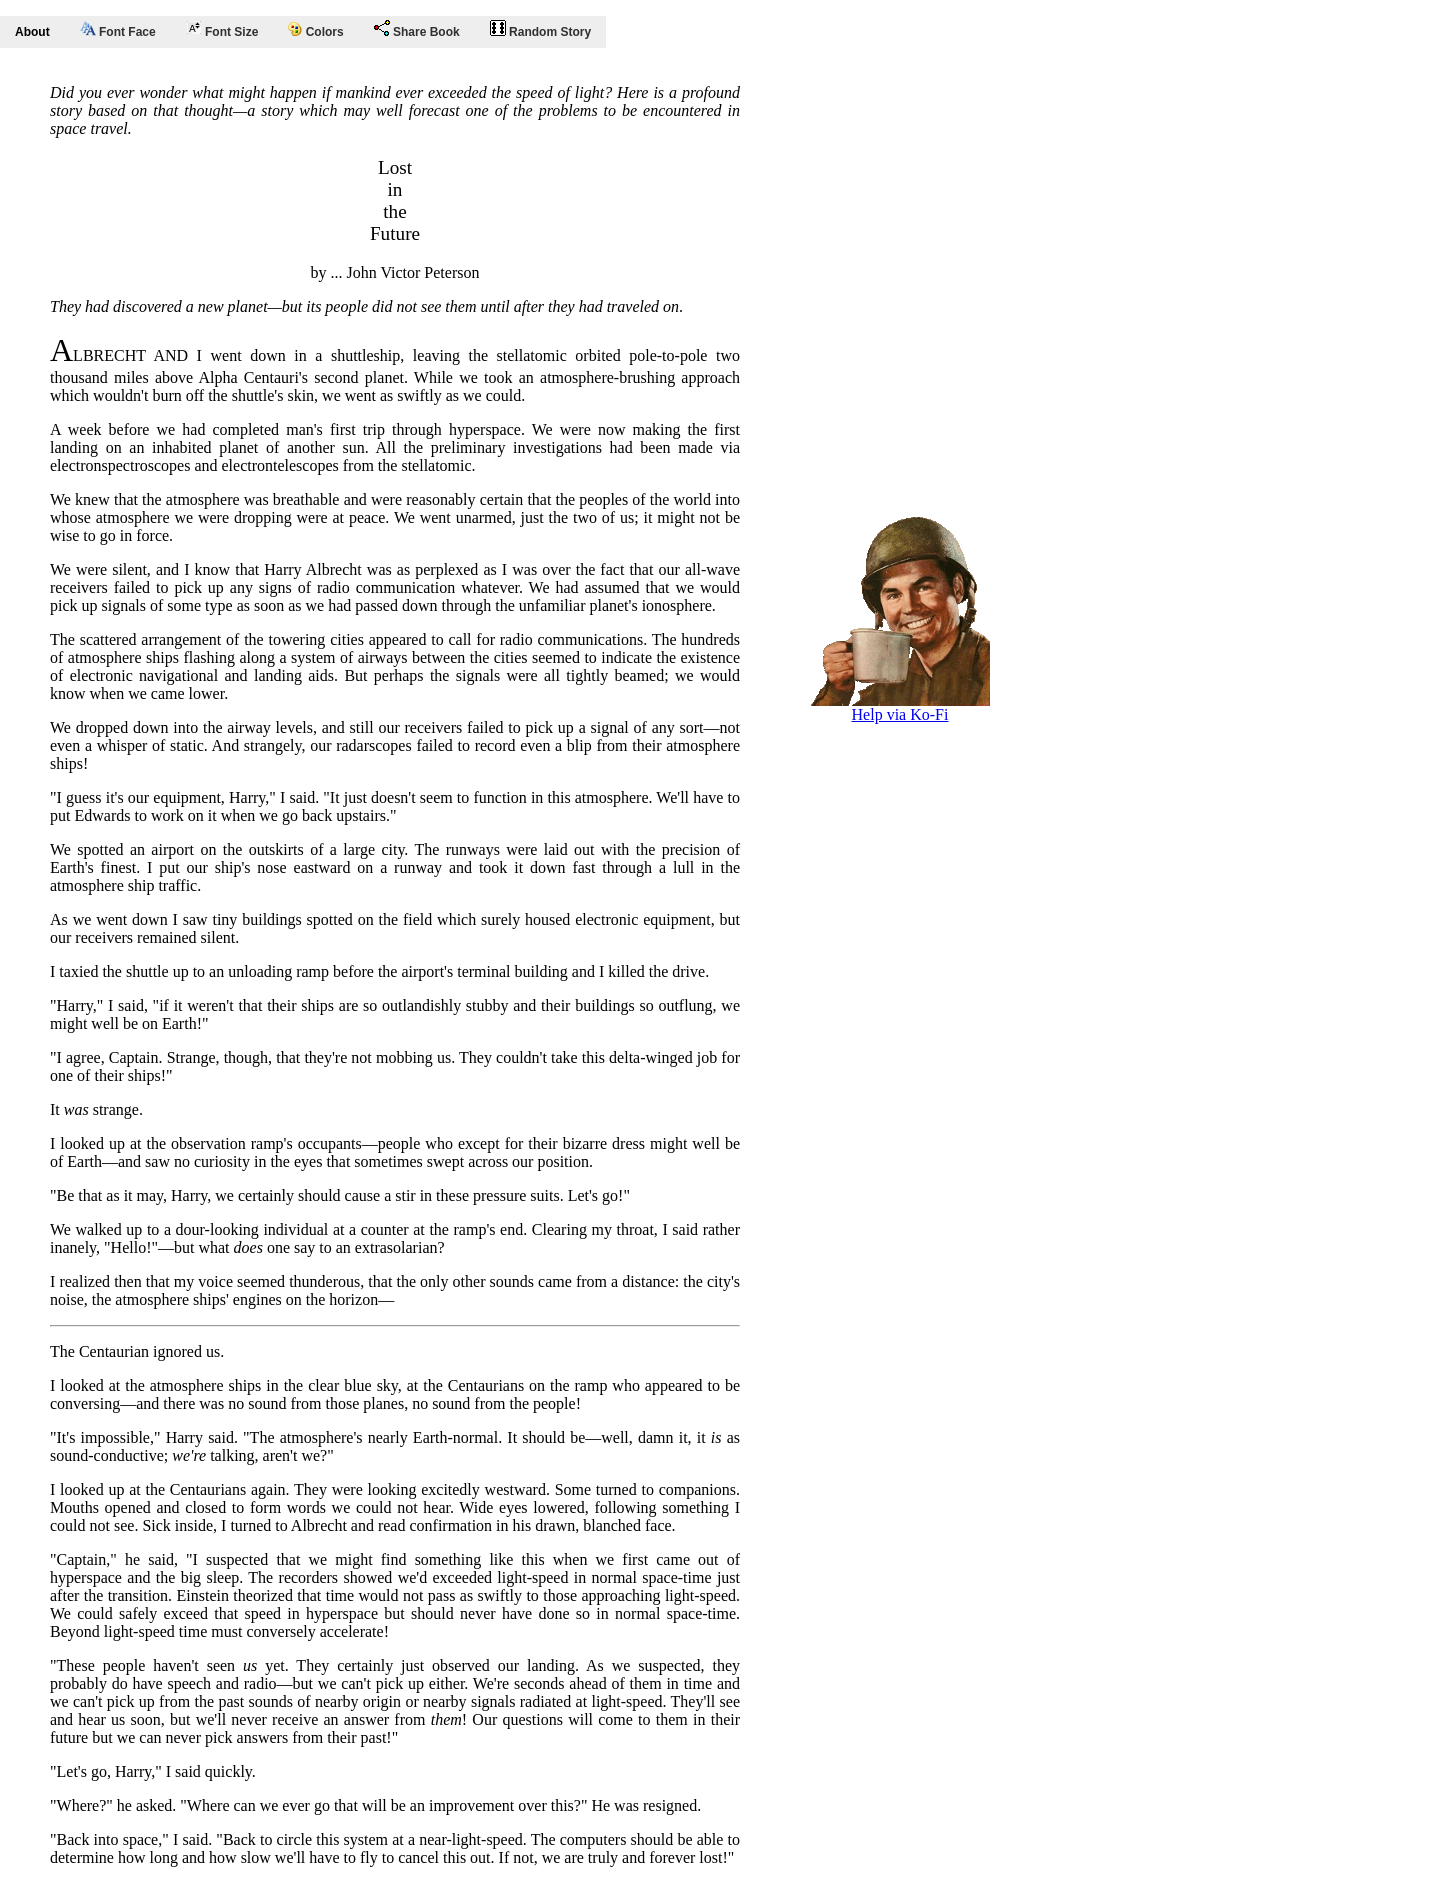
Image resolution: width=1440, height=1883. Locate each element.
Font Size (222, 29)
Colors (315, 30)
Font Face (118, 30)
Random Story (540, 29)
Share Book (417, 29)
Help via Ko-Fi (900, 707)
